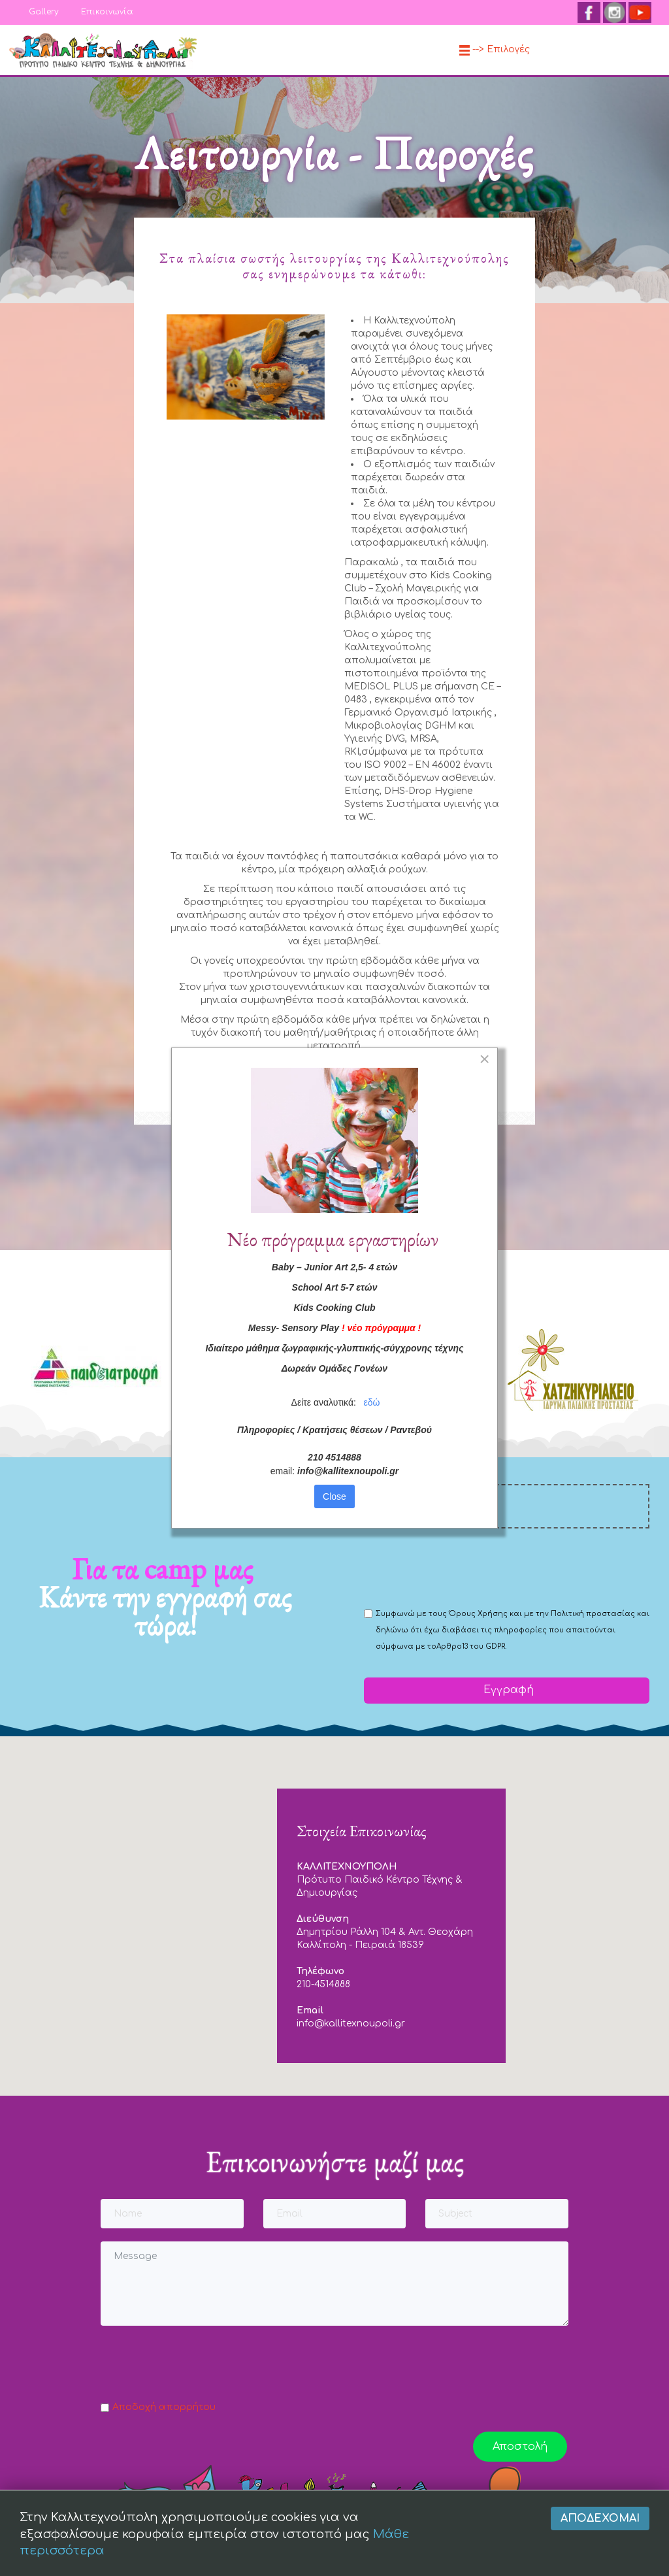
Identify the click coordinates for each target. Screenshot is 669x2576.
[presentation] (463, 1567)
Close (334, 1509)
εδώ (372, 1415)
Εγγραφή (507, 1690)
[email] (506, 1506)
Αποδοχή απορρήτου (164, 2407)
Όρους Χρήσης (478, 1613)
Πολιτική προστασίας (593, 1613)
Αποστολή (520, 2446)
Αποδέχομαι (600, 2518)
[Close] (484, 1072)
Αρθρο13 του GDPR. (471, 1646)
